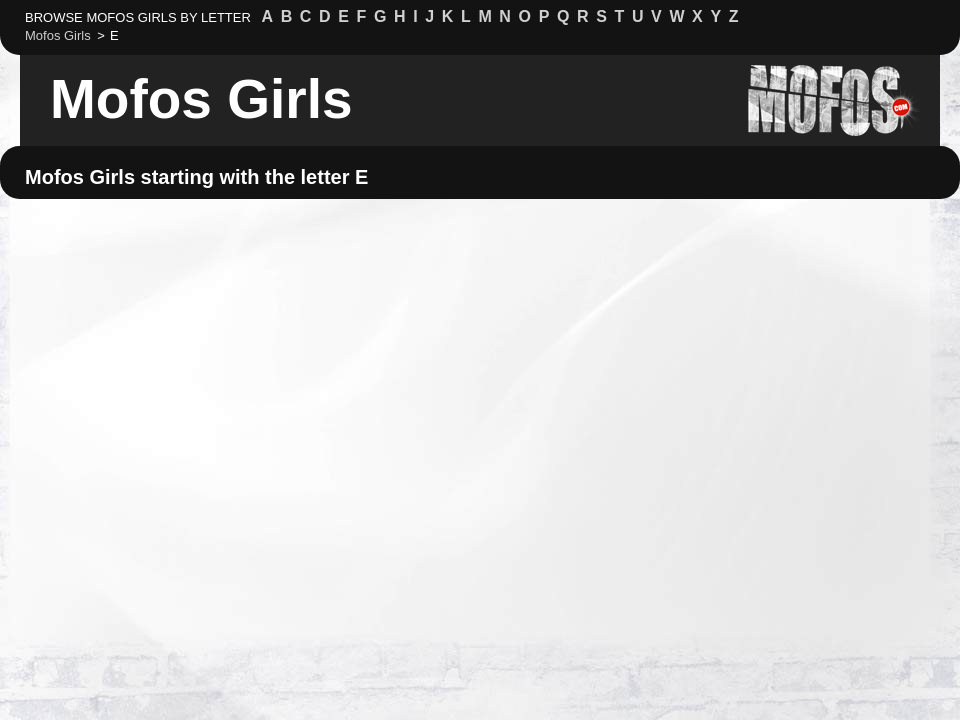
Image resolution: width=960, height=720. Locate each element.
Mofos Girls (201, 99)
